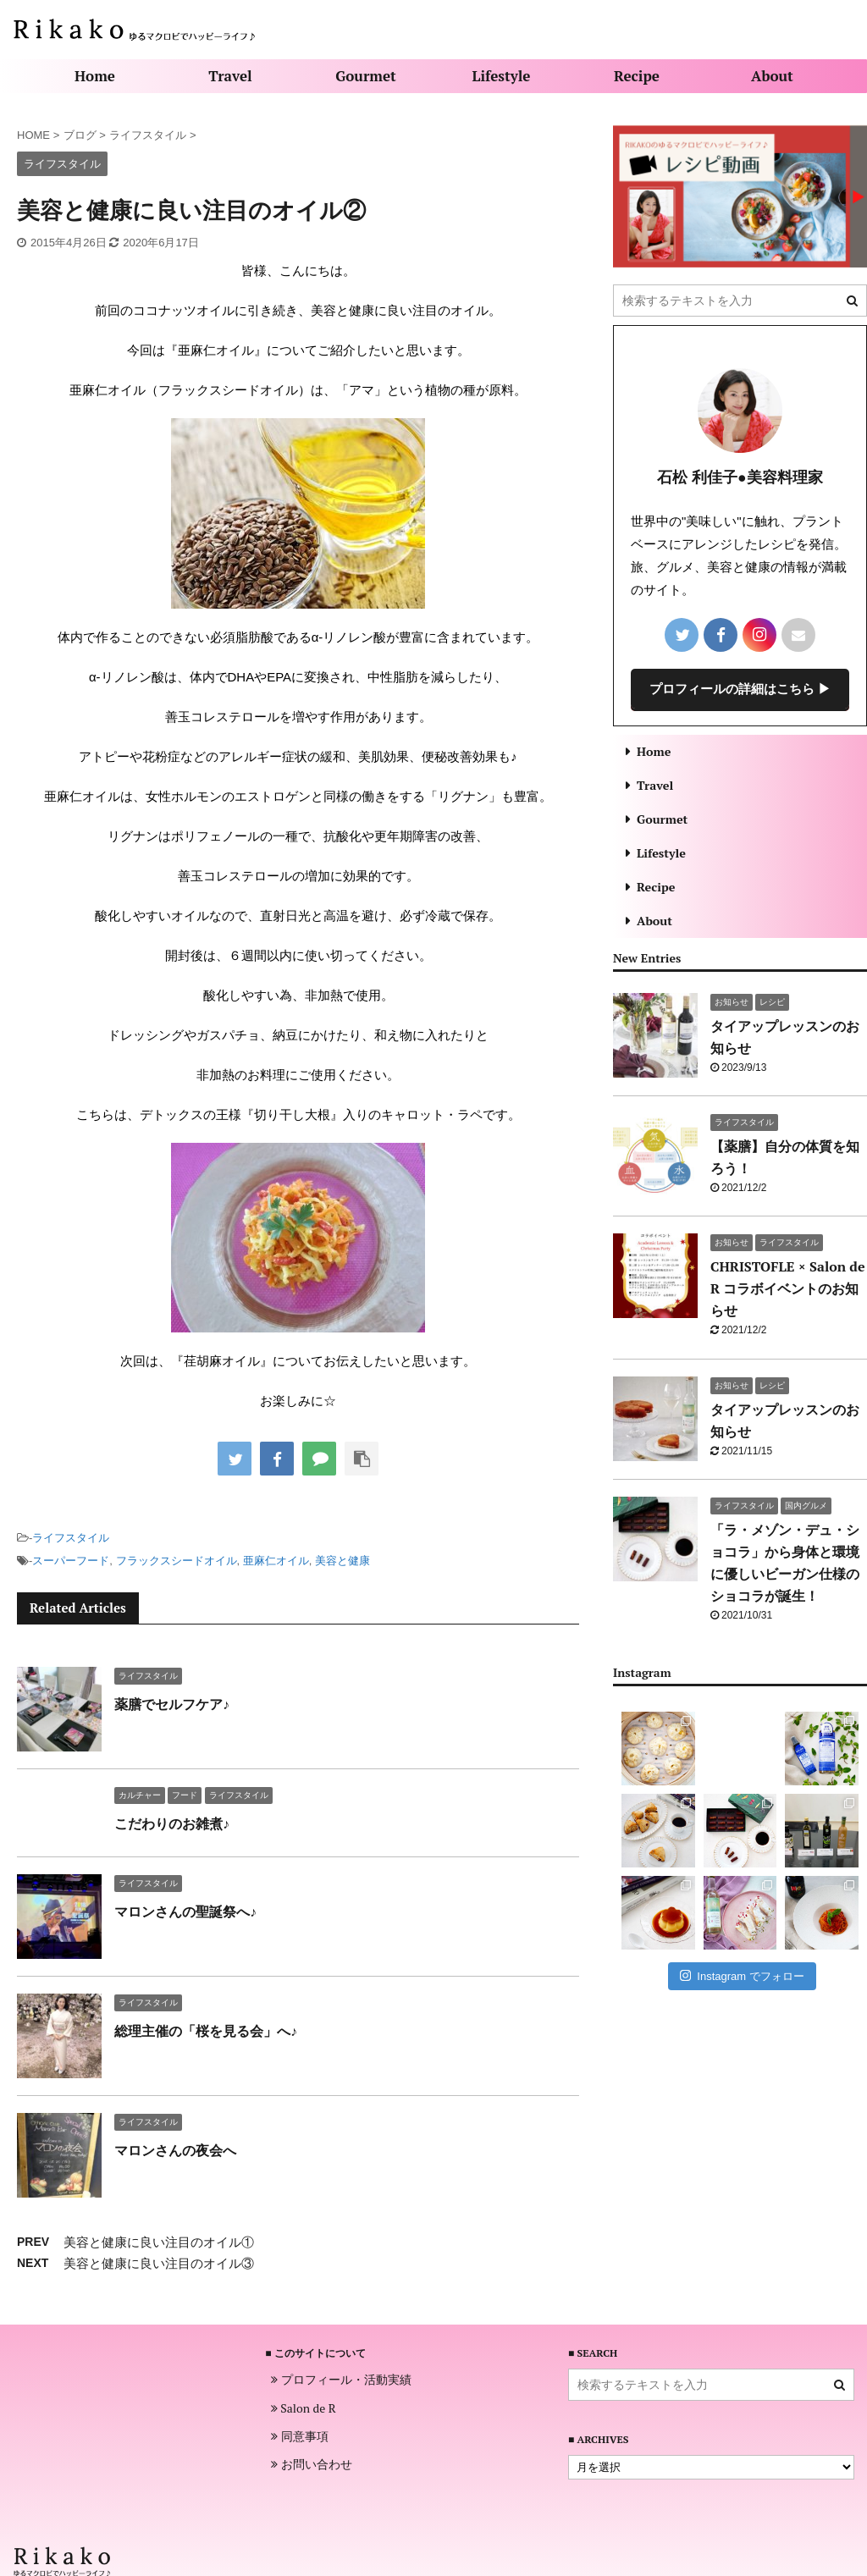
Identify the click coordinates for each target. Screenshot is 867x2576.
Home (95, 75)
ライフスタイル (70, 1537)
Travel (229, 75)
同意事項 (300, 2436)
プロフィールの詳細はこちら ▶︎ (740, 688)
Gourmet (365, 75)
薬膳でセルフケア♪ (171, 1704)
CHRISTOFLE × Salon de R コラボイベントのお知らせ (787, 1288)
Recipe (637, 75)
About (772, 75)
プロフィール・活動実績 (341, 2379)
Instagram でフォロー (742, 1975)
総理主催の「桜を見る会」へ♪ (205, 2031)
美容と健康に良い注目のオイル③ (159, 2263)
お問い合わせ (311, 2464)
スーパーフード (70, 1560)
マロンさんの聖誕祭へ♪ (185, 1911)
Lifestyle (501, 75)
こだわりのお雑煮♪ (171, 1823)
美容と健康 (342, 1560)
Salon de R (303, 2408)
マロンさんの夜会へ (175, 2150)
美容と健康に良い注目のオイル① (159, 2242)
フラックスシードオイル (176, 1560)
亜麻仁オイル (276, 1560)
